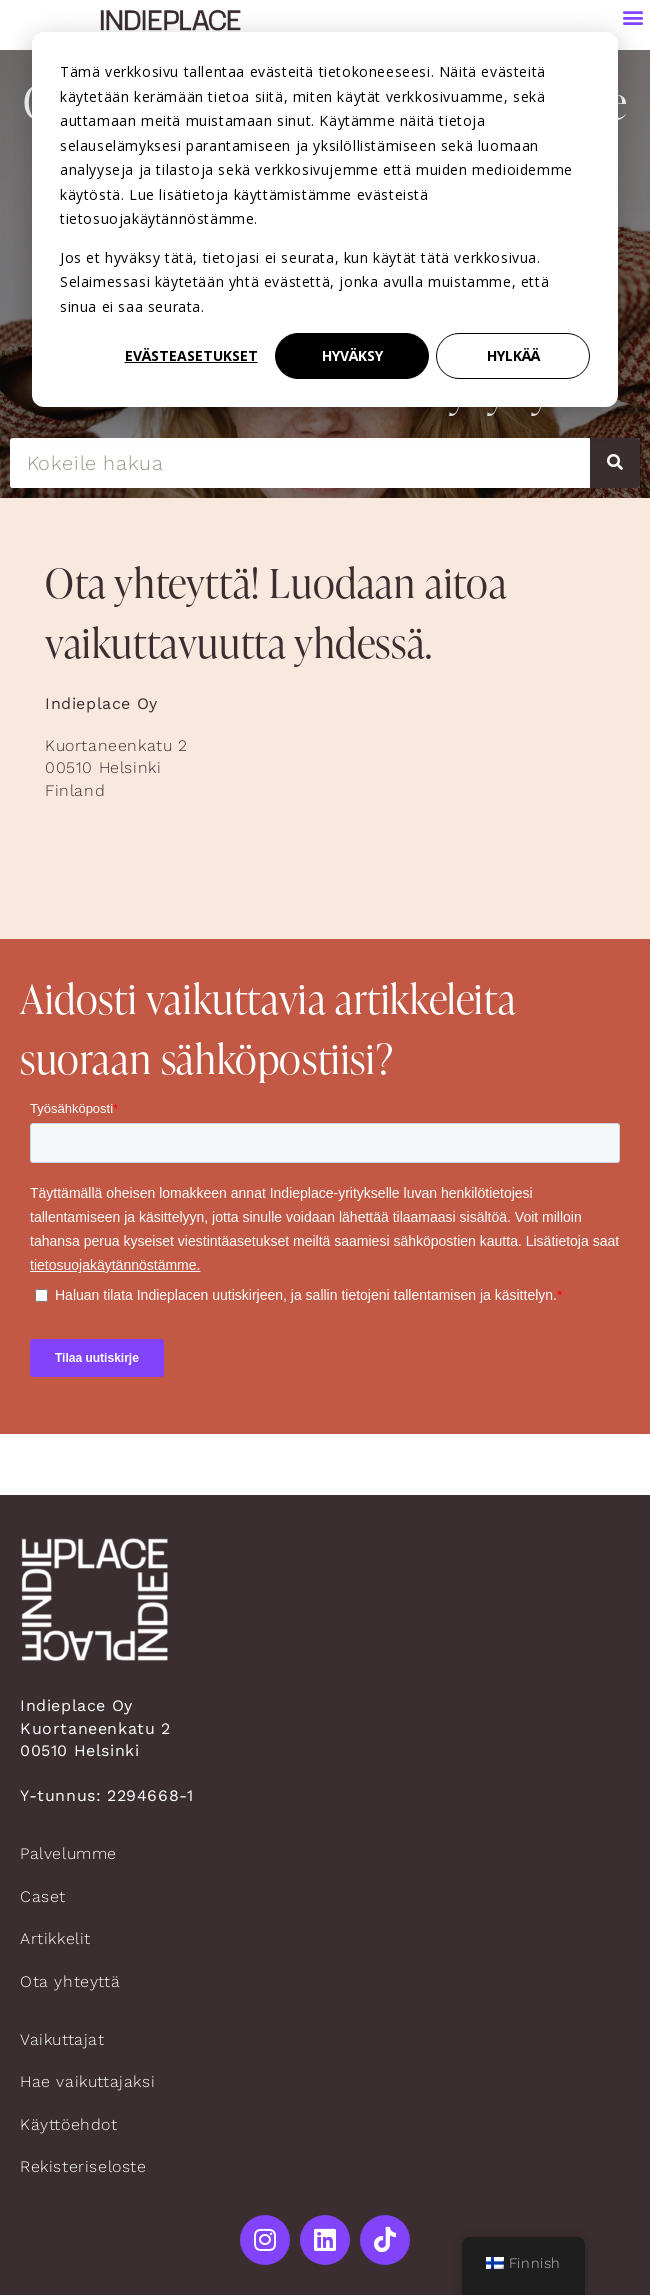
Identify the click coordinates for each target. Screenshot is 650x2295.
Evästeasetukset (191, 355)
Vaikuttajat (62, 2039)
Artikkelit (55, 1938)
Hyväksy (352, 355)
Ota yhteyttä (70, 1981)
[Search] (615, 463)
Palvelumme (68, 1853)
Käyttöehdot (69, 2124)
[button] (633, 16)
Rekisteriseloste (83, 2166)
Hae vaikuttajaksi (87, 2081)
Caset (43, 1896)
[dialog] (325, 219)
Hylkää (513, 355)
